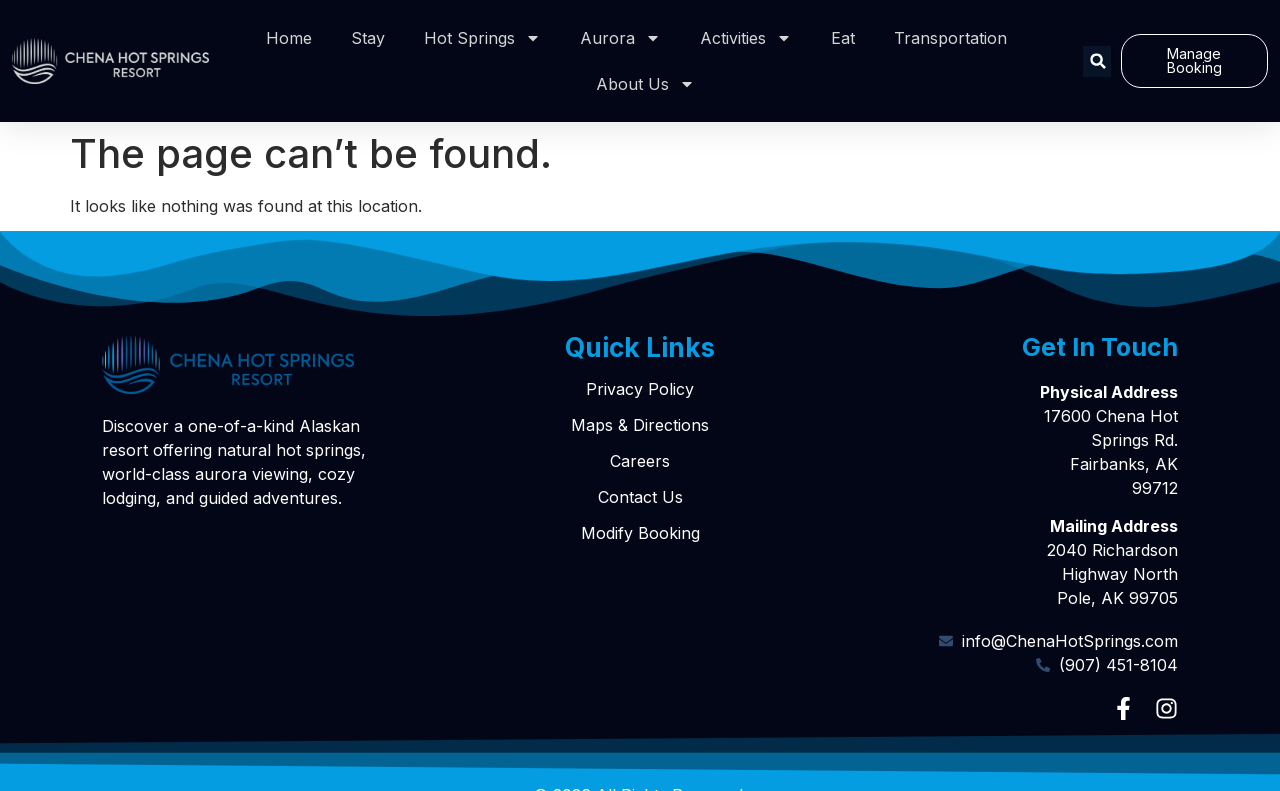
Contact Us (640, 497)
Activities (746, 38)
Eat (843, 38)
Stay (368, 38)
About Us (645, 84)
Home (289, 38)
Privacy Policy (640, 389)
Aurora (620, 38)
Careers (640, 461)
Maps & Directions (640, 425)
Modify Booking (640, 533)
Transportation (950, 38)
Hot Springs (482, 38)
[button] (1098, 61)
